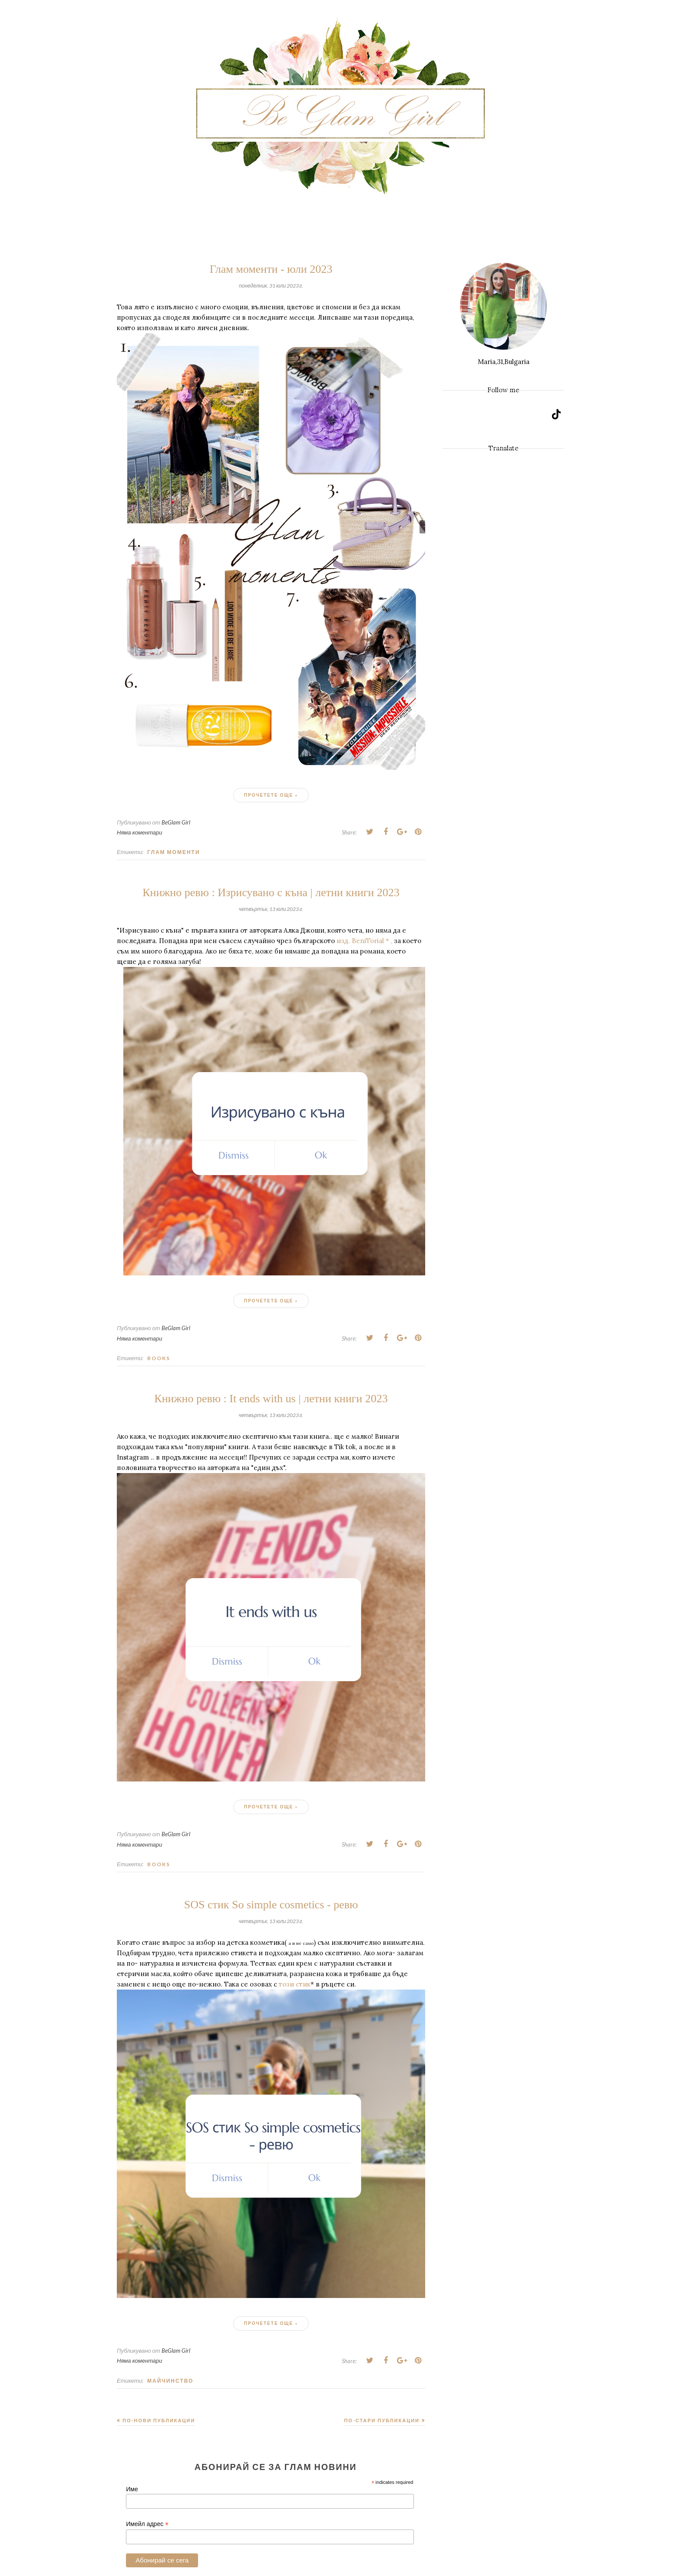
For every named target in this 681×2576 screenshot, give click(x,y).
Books (158, 1358)
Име (132, 2489)
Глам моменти (173, 852)
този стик (295, 1984)
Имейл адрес (147, 2524)
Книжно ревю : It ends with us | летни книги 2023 (270, 1398)
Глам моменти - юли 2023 (271, 269)
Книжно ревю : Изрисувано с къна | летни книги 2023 (271, 892)
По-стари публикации (382, 2420)
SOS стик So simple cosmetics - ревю (271, 1904)
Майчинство (170, 2380)
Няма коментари (139, 832)
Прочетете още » (271, 795)
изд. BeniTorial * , (364, 941)
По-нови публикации (158, 2420)
